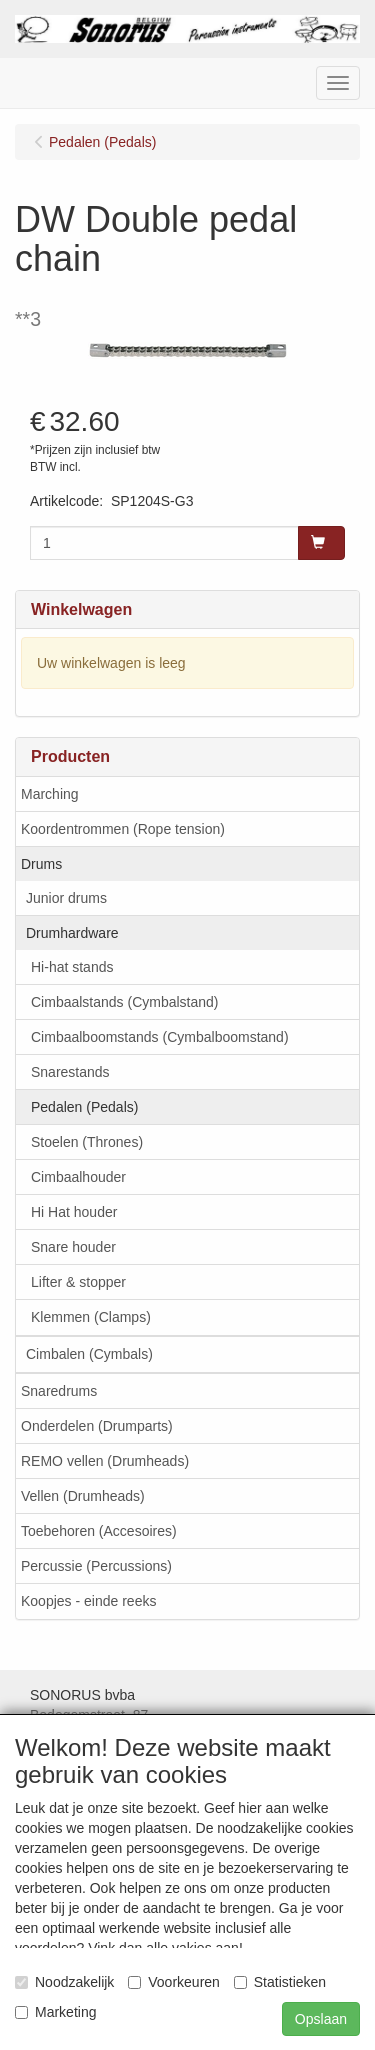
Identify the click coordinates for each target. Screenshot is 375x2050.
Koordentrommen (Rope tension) (123, 829)
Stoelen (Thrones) (87, 1142)
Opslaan (321, 2019)
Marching (50, 794)
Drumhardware (72, 933)
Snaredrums (59, 1391)
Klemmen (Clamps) (91, 1317)
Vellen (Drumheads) (83, 1496)
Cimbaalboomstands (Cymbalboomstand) (160, 1037)
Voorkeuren (174, 1982)
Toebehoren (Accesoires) (99, 1531)
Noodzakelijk (64, 1982)
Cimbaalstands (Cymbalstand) (125, 1002)
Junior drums (66, 898)
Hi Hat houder (74, 1212)
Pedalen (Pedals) (84, 1107)
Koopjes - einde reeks (88, 1601)
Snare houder (73, 1247)
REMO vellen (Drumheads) (105, 1461)
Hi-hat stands (72, 967)
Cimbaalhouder (78, 1177)
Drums (41, 864)
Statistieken (280, 1982)
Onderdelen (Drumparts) (97, 1426)
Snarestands (70, 1072)
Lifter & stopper (78, 1282)
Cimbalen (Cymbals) (89, 1354)
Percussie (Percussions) (96, 1566)
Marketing (55, 2012)
